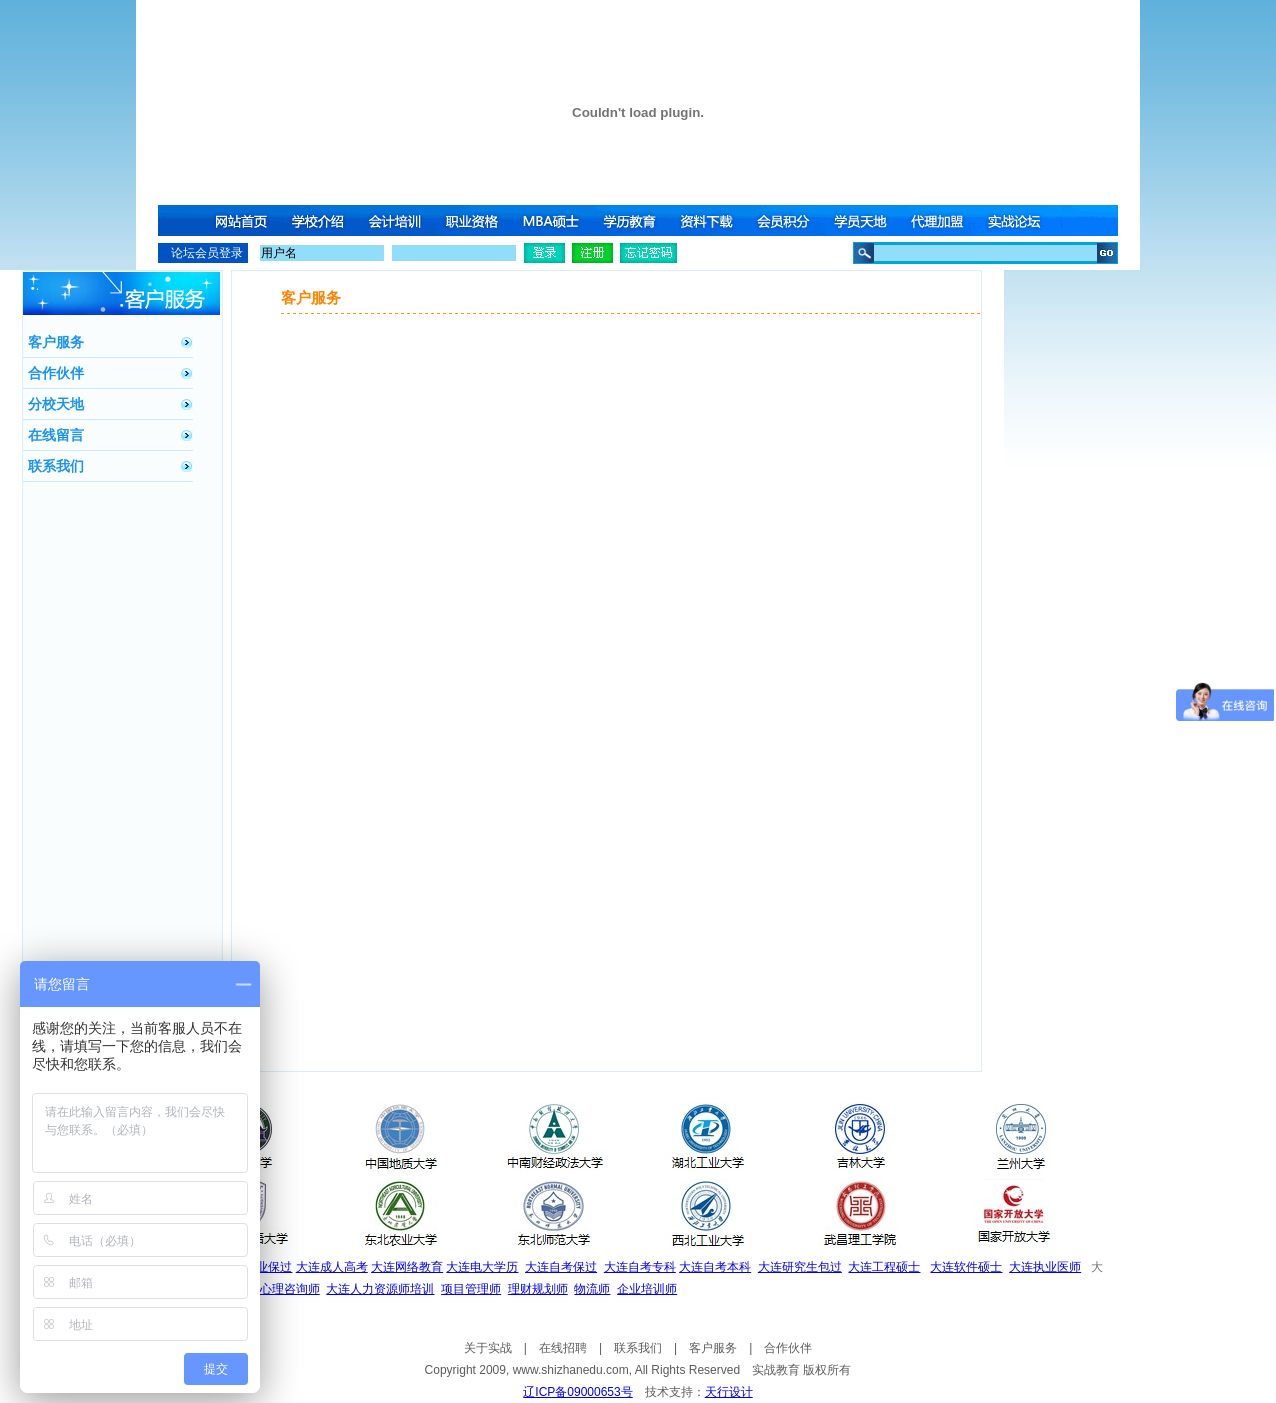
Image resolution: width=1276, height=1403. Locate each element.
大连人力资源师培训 (380, 1289)
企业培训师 (647, 1289)
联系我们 (56, 466)
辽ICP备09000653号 (577, 1392)
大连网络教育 (407, 1267)
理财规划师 (538, 1289)
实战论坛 (1021, 220)
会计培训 (397, 220)
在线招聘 (563, 1348)
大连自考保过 (561, 1267)
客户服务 (56, 342)
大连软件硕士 (966, 1267)
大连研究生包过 (800, 1267)
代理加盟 (943, 220)
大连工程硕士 (884, 1267)
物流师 (592, 1289)
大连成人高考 (332, 1267)
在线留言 (56, 435)
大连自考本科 (715, 1267)
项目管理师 (471, 1289)
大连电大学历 (482, 1267)
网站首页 (241, 220)
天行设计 (729, 1392)
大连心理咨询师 (278, 1289)
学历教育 (631, 220)
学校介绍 (319, 220)
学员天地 (865, 220)
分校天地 (56, 404)
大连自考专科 (640, 1267)
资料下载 (709, 220)
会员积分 (787, 220)
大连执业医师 (1045, 1267)
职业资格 (475, 220)
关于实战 (488, 1348)
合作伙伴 (56, 373)
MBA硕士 (553, 220)
